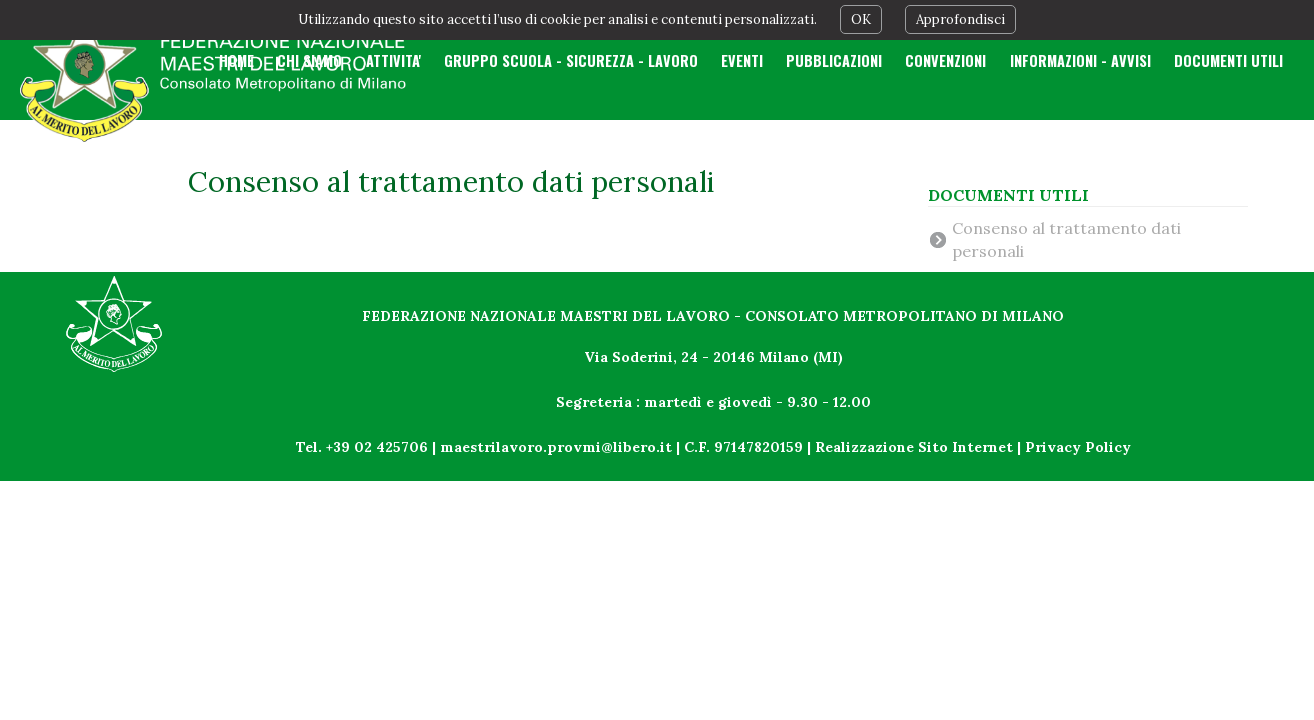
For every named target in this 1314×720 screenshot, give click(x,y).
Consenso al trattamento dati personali (1066, 239)
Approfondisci (960, 19)
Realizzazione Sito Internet (914, 447)
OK (861, 19)
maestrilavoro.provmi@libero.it (556, 447)
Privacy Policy (1078, 447)
